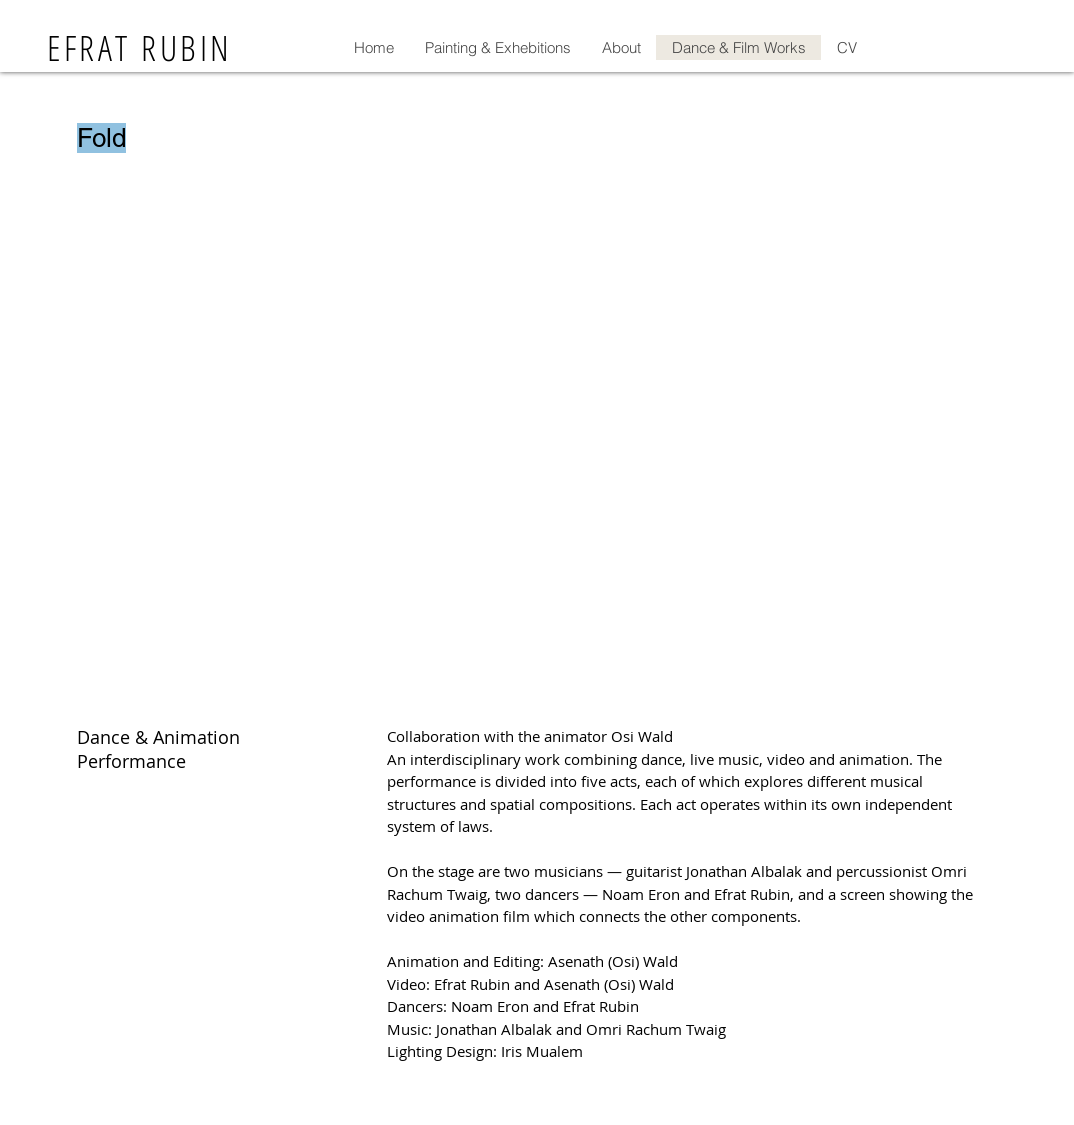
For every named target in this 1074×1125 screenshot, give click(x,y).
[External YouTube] (537, 449)
